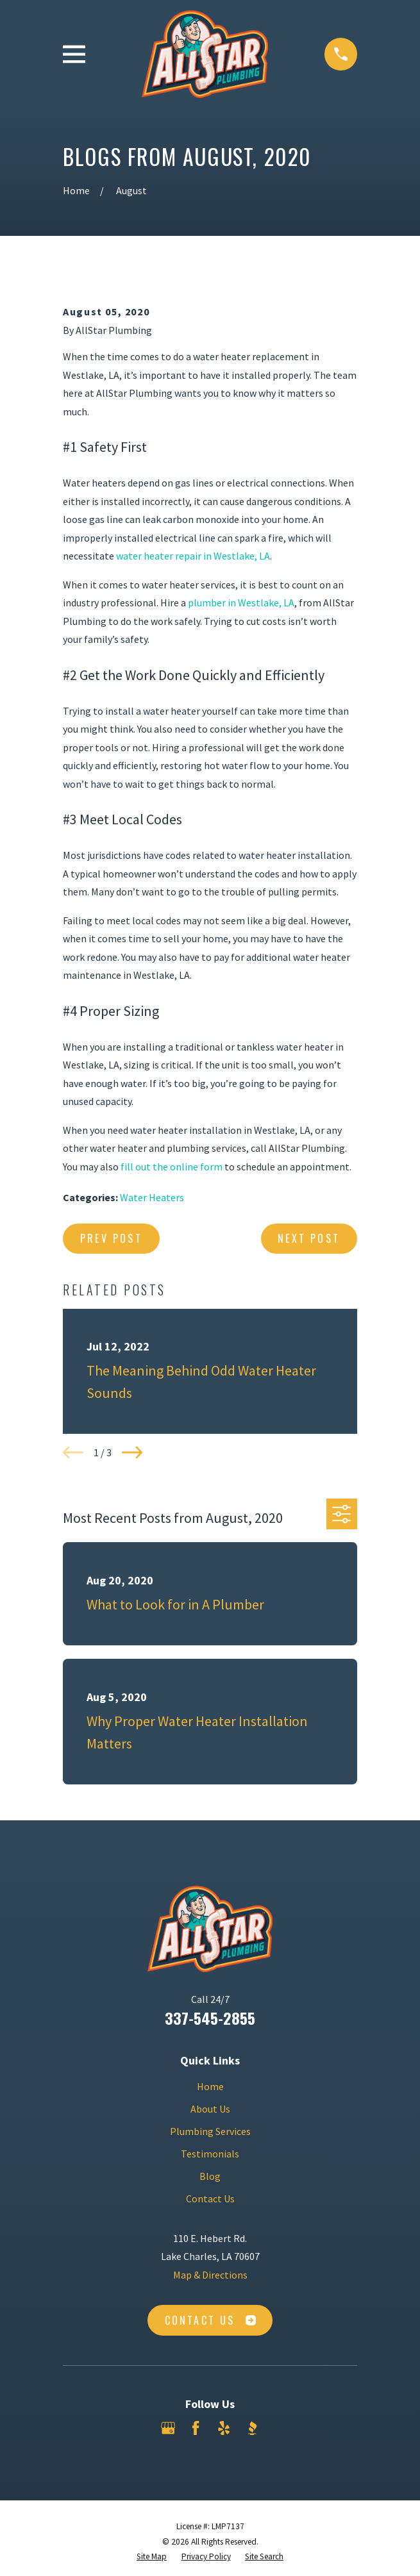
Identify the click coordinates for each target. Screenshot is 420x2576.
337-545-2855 (210, 2017)
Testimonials (210, 2153)
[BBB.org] (252, 2428)
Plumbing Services (210, 2131)
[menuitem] (152, 2556)
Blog (210, 2176)
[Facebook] (196, 2428)
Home (210, 2086)
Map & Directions (210, 2274)
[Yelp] (224, 2428)
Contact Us (210, 2198)
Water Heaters (152, 1197)
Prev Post (111, 1238)
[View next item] (132, 1452)
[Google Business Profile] (168, 2428)
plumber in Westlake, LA (241, 602)
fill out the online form (172, 1166)
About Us (210, 2108)
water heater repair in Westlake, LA (193, 555)
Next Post (309, 1238)
